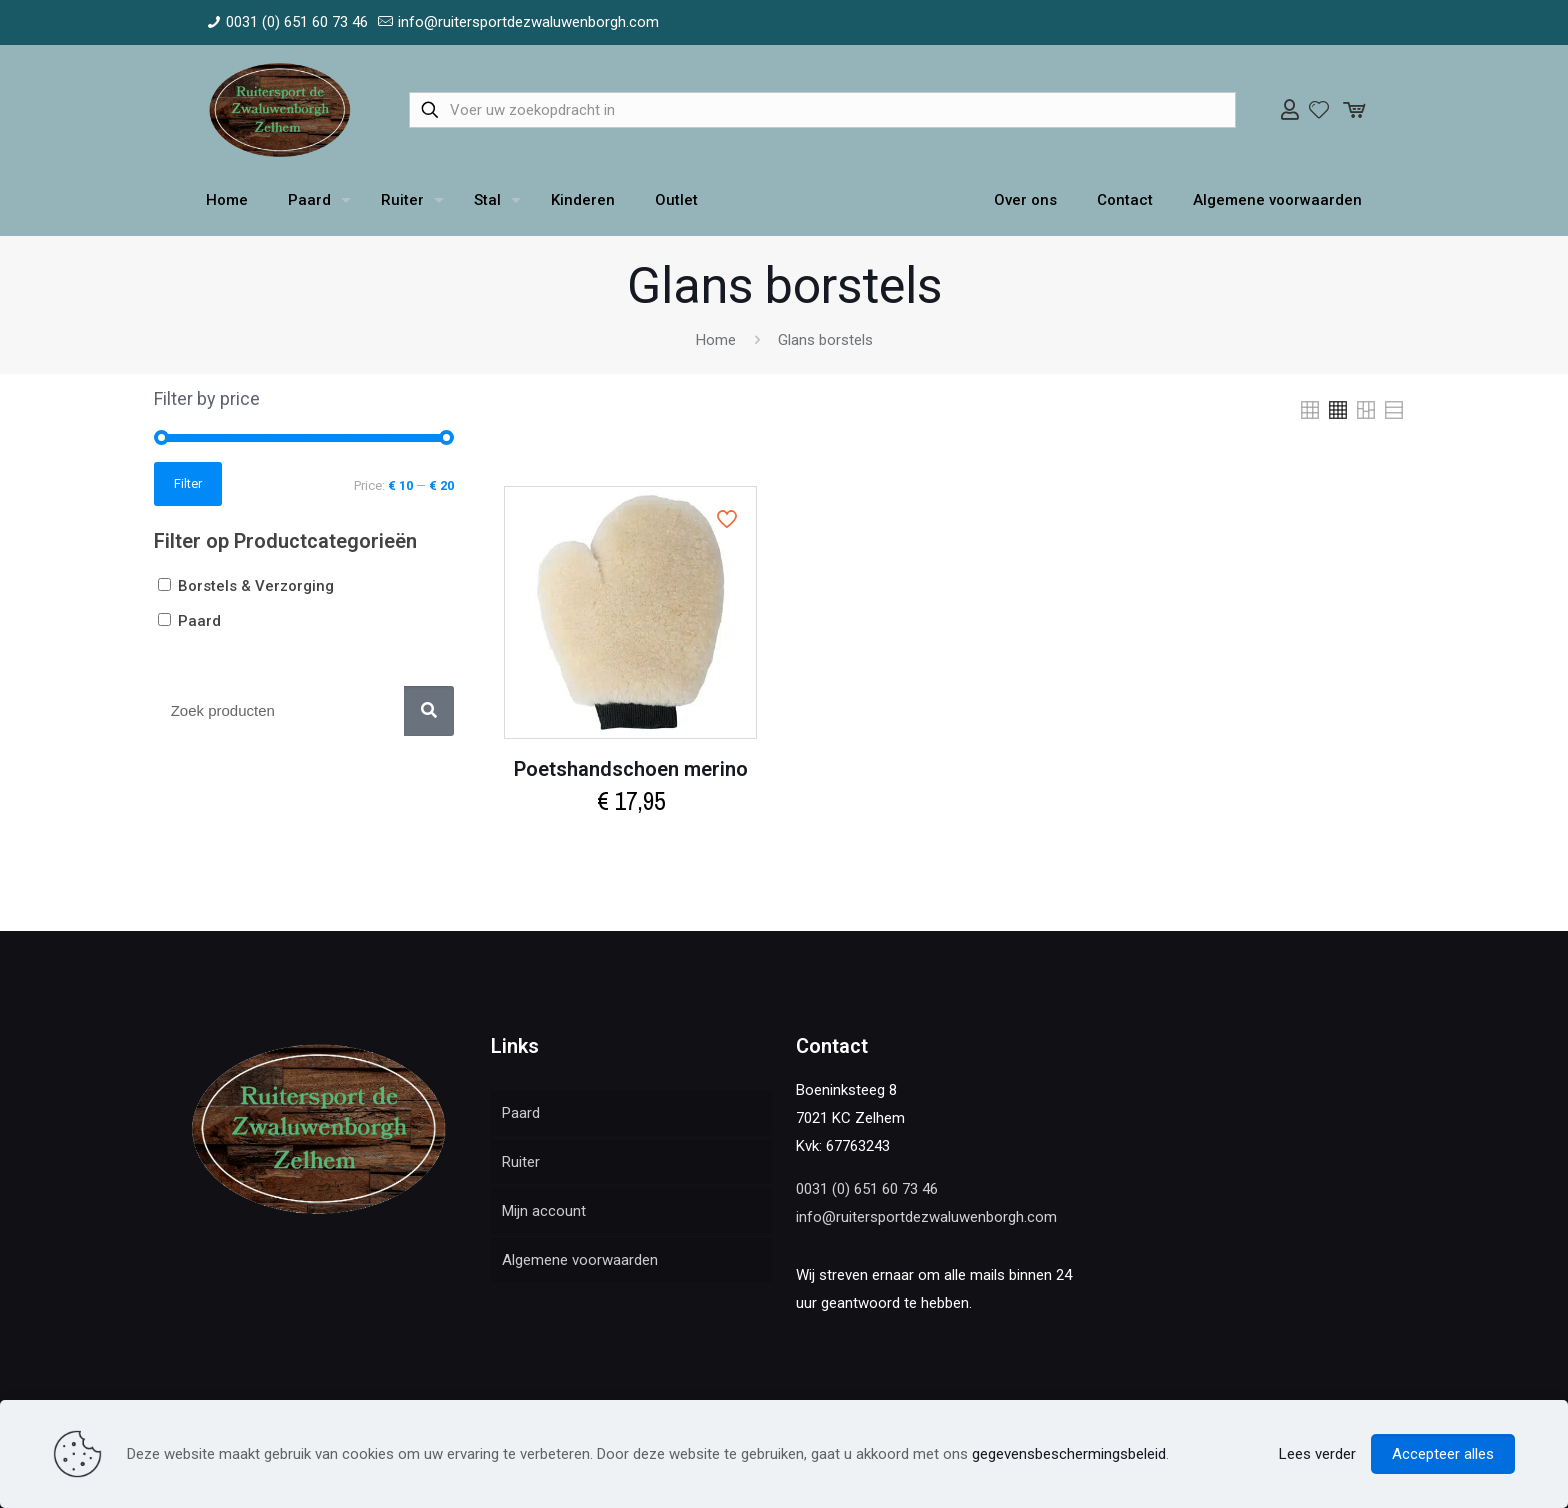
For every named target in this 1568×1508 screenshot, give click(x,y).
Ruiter (521, 1162)
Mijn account (544, 1211)
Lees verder (1317, 1454)
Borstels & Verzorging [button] (256, 586)
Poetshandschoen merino (631, 769)
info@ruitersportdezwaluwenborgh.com (926, 1217)
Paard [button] (199, 621)
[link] (1310, 410)
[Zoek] (429, 711)
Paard (521, 1113)
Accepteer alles (1443, 1454)
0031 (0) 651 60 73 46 (867, 1189)
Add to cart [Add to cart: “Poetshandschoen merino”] (630, 844)
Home (716, 340)
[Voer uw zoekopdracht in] (822, 110)
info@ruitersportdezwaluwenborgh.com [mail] (528, 22)
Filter (188, 483)
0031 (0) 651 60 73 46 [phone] (297, 22)
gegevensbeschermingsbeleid (1069, 1454)
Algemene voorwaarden (580, 1260)
